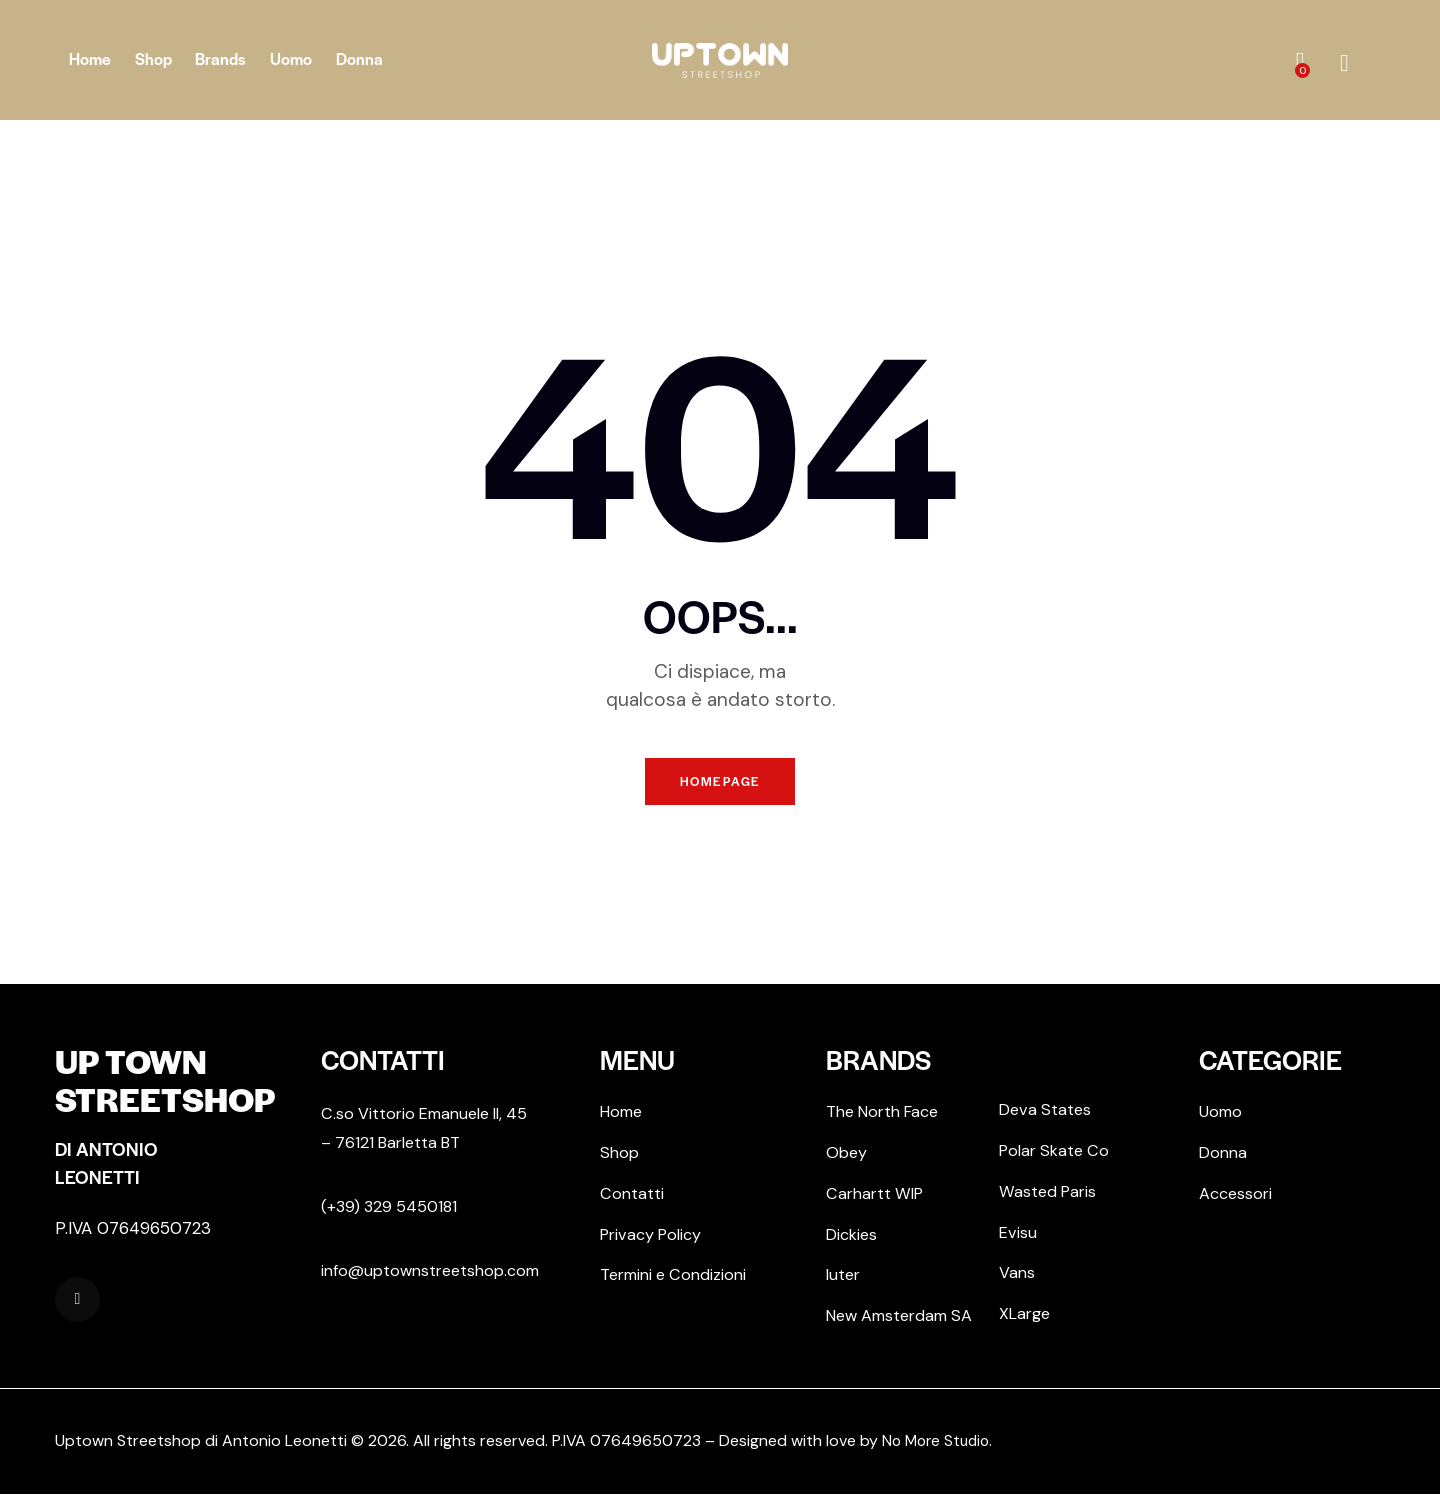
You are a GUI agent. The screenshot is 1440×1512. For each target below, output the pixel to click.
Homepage (720, 786)
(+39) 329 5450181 (392, 1214)
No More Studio (939, 1458)
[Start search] (1344, 63)
